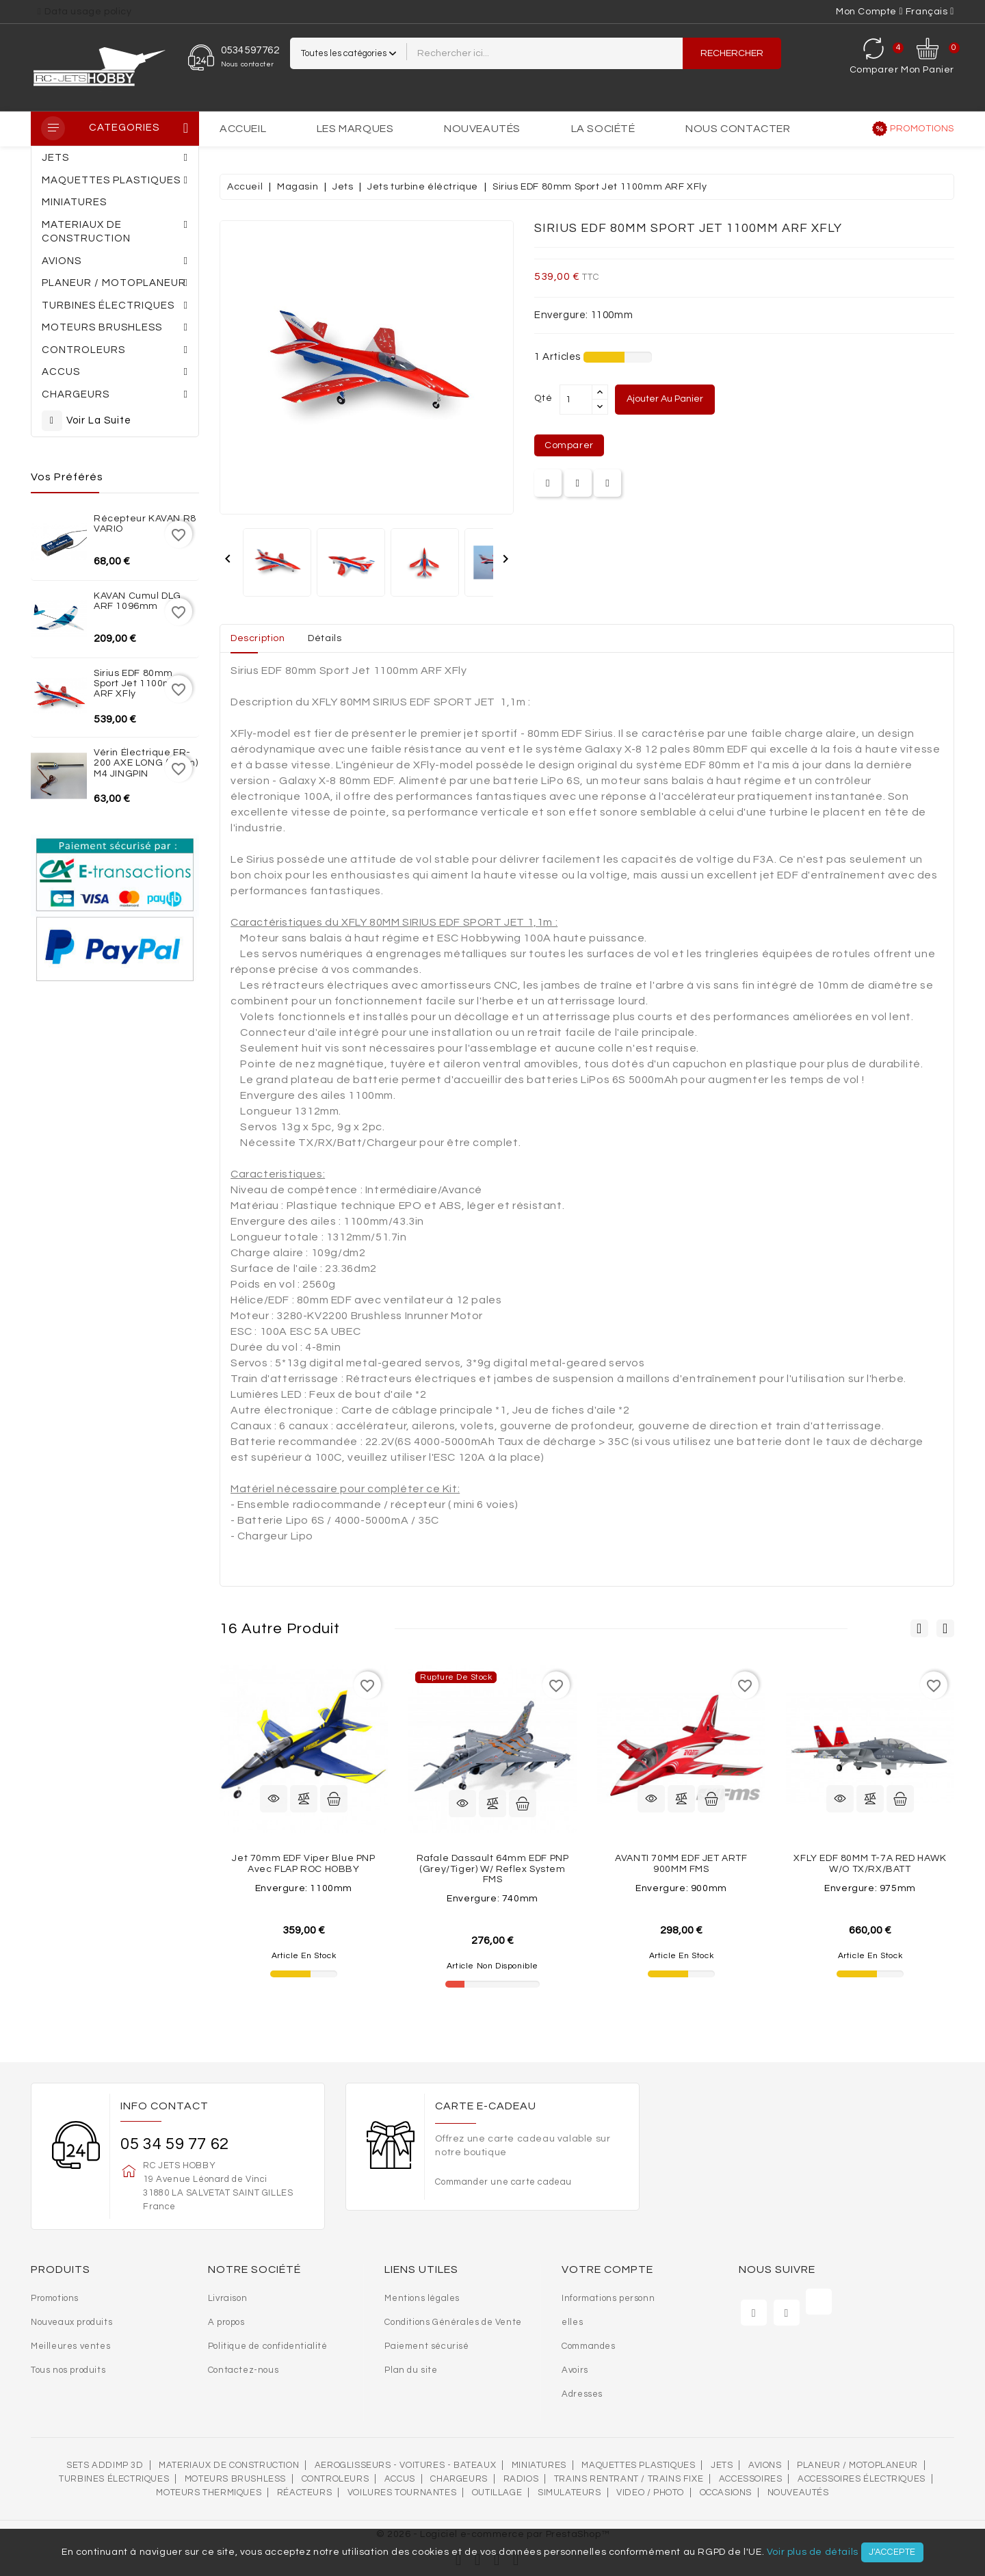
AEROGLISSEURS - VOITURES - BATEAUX (405, 2465)
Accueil (243, 128)
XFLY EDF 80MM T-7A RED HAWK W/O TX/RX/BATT (869, 1863)
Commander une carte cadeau (503, 2182)
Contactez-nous (243, 2370)
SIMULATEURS (569, 2492)
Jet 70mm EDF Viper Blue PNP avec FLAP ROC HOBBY (303, 1863)
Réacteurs (304, 2492)
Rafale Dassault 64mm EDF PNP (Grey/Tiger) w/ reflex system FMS (493, 1868)
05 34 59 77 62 (174, 2143)
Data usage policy (87, 11)
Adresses (582, 2394)
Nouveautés (482, 128)
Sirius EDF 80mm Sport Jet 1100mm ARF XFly (138, 683)
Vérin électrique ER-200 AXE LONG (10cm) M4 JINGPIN (146, 763)
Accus (399, 2479)
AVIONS (765, 2465)
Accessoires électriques (861, 2479)
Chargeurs (458, 2479)
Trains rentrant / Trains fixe (628, 2479)
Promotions (922, 128)
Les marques (355, 128)
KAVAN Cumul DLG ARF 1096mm (137, 601)
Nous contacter (737, 128)
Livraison (227, 2298)
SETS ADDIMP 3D (104, 2465)
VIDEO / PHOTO (650, 2492)
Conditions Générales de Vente (452, 2322)
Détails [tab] (324, 638)
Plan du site (410, 2370)
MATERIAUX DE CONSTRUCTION (229, 2465)
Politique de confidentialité (268, 2346)
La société (603, 128)
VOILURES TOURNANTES (401, 2492)
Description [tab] (258, 638)
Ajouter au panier (665, 399)
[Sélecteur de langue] (930, 11)
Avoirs (575, 2370)
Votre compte (607, 2269)
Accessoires (751, 2479)
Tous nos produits (68, 2370)
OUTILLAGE (497, 2492)
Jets (722, 2465)
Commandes (588, 2346)
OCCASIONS (726, 2492)
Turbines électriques (114, 2479)
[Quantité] (576, 400)
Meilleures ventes (70, 2346)
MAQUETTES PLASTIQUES (638, 2465)
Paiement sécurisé (426, 2346)
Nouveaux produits (71, 2322)
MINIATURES (539, 2465)
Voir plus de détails (812, 2552)
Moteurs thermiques (208, 2492)
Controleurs (335, 2479)
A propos (226, 2322)
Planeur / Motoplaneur (857, 2465)
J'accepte (892, 2552)
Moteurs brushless (235, 2479)
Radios (521, 2479)
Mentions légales (422, 2298)
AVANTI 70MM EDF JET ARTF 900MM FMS (681, 1863)
